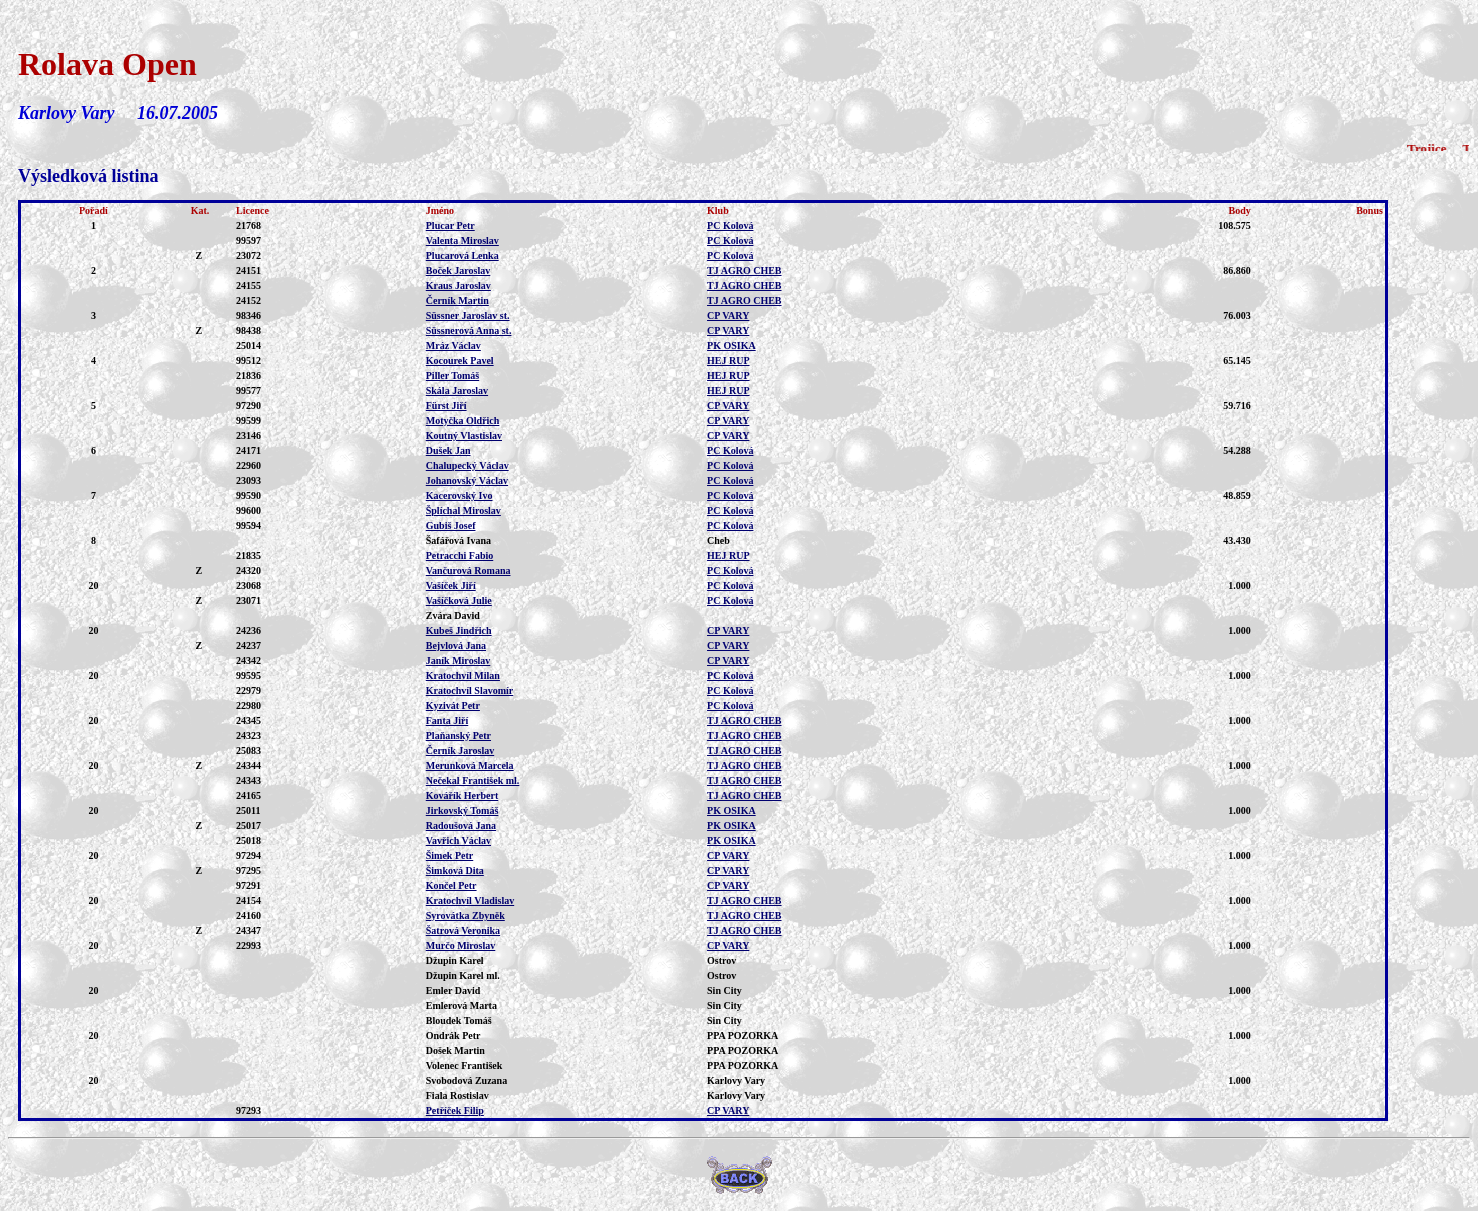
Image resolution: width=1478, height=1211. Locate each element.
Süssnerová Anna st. (469, 330)
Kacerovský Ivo (459, 495)
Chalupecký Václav (467, 465)
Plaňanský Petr (458, 735)
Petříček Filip (455, 1110)
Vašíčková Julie (459, 600)
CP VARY (728, 315)
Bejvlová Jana (456, 645)
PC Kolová (730, 225)
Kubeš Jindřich (459, 630)
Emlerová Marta (461, 1005)
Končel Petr (451, 885)
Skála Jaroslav (457, 390)
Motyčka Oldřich (463, 420)
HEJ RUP (728, 360)
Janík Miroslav (458, 660)
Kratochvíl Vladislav (470, 900)
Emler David (453, 990)
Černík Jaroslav (460, 750)
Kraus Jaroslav (458, 285)
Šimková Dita (455, 870)
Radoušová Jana (461, 825)
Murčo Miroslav (461, 945)
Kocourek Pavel (460, 360)
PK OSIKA (731, 345)
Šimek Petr (450, 855)
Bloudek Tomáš (459, 1020)
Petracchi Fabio (459, 555)
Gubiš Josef (451, 525)
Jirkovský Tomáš (462, 810)
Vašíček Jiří (451, 585)
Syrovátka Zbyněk (465, 915)
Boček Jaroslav (458, 270)
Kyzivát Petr (453, 705)
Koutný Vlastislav (464, 435)
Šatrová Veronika (463, 930)
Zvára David (453, 615)
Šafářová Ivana (458, 540)
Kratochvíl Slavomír (470, 690)
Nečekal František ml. (473, 780)
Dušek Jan (448, 450)
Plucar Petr (450, 225)
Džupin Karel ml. (463, 975)
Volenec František (464, 1065)
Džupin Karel (455, 960)
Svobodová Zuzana (466, 1080)
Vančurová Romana (468, 570)
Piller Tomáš (452, 375)
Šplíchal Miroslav (463, 510)
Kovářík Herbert (462, 795)
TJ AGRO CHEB (744, 270)
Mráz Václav (453, 345)
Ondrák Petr (453, 1035)
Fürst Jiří (446, 405)
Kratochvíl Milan (463, 675)
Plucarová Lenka (462, 255)
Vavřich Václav (458, 840)
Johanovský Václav (467, 480)
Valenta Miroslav (462, 240)
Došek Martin (455, 1050)
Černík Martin (457, 300)
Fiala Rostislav (457, 1095)
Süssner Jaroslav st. (468, 315)
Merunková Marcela (470, 765)
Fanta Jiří (447, 720)
